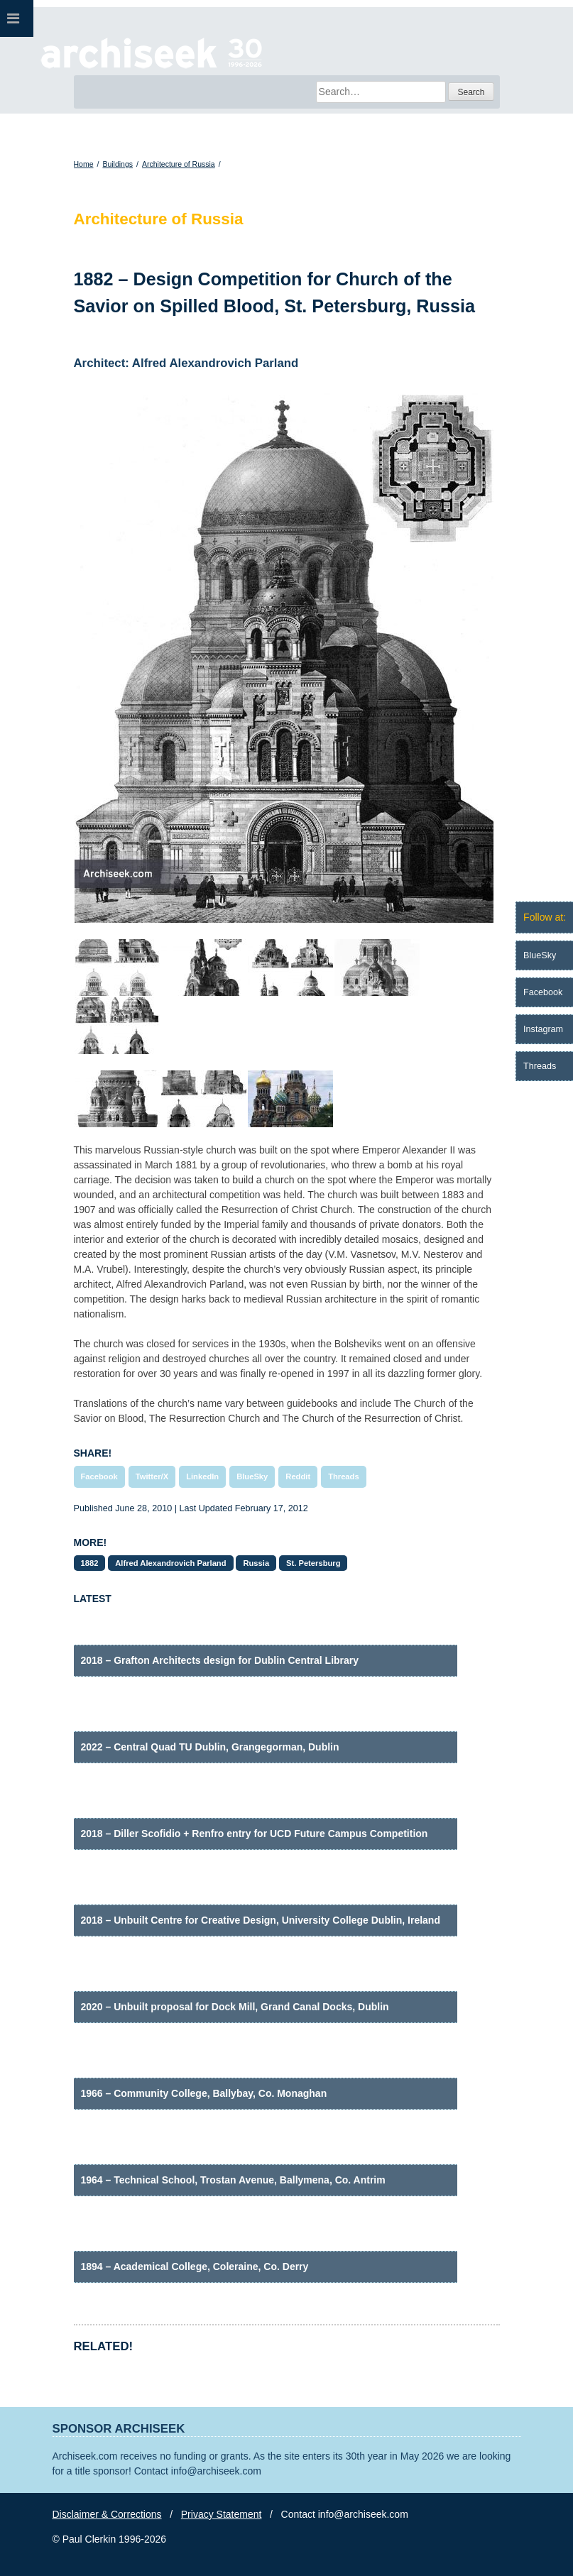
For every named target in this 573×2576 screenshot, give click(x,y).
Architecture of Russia (178, 164)
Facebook (99, 1476)
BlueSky (252, 1476)
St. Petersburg (313, 1563)
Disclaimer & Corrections (107, 2514)
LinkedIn (202, 1476)
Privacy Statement (221, 2514)
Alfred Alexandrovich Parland (170, 1563)
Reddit (297, 1476)
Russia (256, 1563)
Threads (343, 1476)
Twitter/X (152, 1476)
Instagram (543, 1029)
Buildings (117, 164)
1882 (90, 1563)
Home (84, 164)
